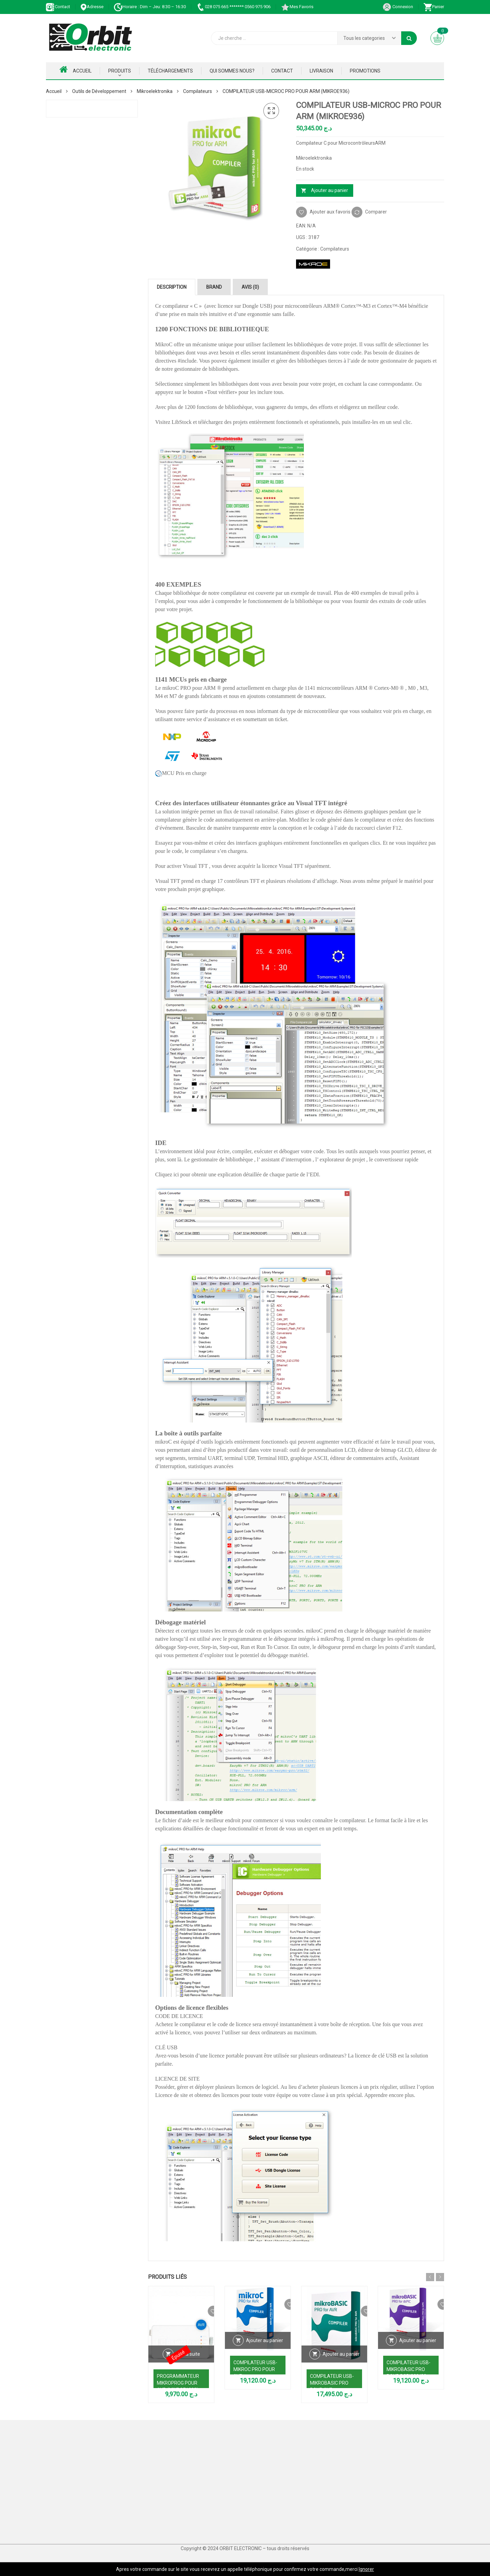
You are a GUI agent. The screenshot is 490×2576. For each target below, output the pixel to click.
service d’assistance (208, 719)
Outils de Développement (99, 91)
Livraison (321, 71)
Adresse (91, 6)
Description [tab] (171, 287)
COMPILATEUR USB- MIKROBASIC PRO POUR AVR (332, 2382)
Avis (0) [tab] (250, 287)
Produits (119, 71)
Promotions (365, 71)
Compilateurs (197, 91)
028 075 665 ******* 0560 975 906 (233, 6)
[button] (271, 111)
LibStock (181, 422)
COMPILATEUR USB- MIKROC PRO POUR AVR (255, 2369)
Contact (58, 6)
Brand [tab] (214, 287)
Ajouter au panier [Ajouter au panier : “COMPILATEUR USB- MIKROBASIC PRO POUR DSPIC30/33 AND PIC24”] (417, 2348)
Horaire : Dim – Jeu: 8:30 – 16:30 (150, 6)
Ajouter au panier (329, 190)
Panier (433, 6)
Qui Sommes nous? (232, 71)
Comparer (376, 211)
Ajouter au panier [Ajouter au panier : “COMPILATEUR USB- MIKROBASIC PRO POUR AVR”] (341, 2362)
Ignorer (366, 2569)
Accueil (76, 69)
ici (176, 1174)
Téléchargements (170, 71)
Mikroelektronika (155, 91)
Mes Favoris (297, 6)
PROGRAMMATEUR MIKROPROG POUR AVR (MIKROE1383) (178, 2382)
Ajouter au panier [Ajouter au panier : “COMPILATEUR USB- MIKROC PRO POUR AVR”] (264, 2348)
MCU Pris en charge (181, 773)
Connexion (397, 6)
